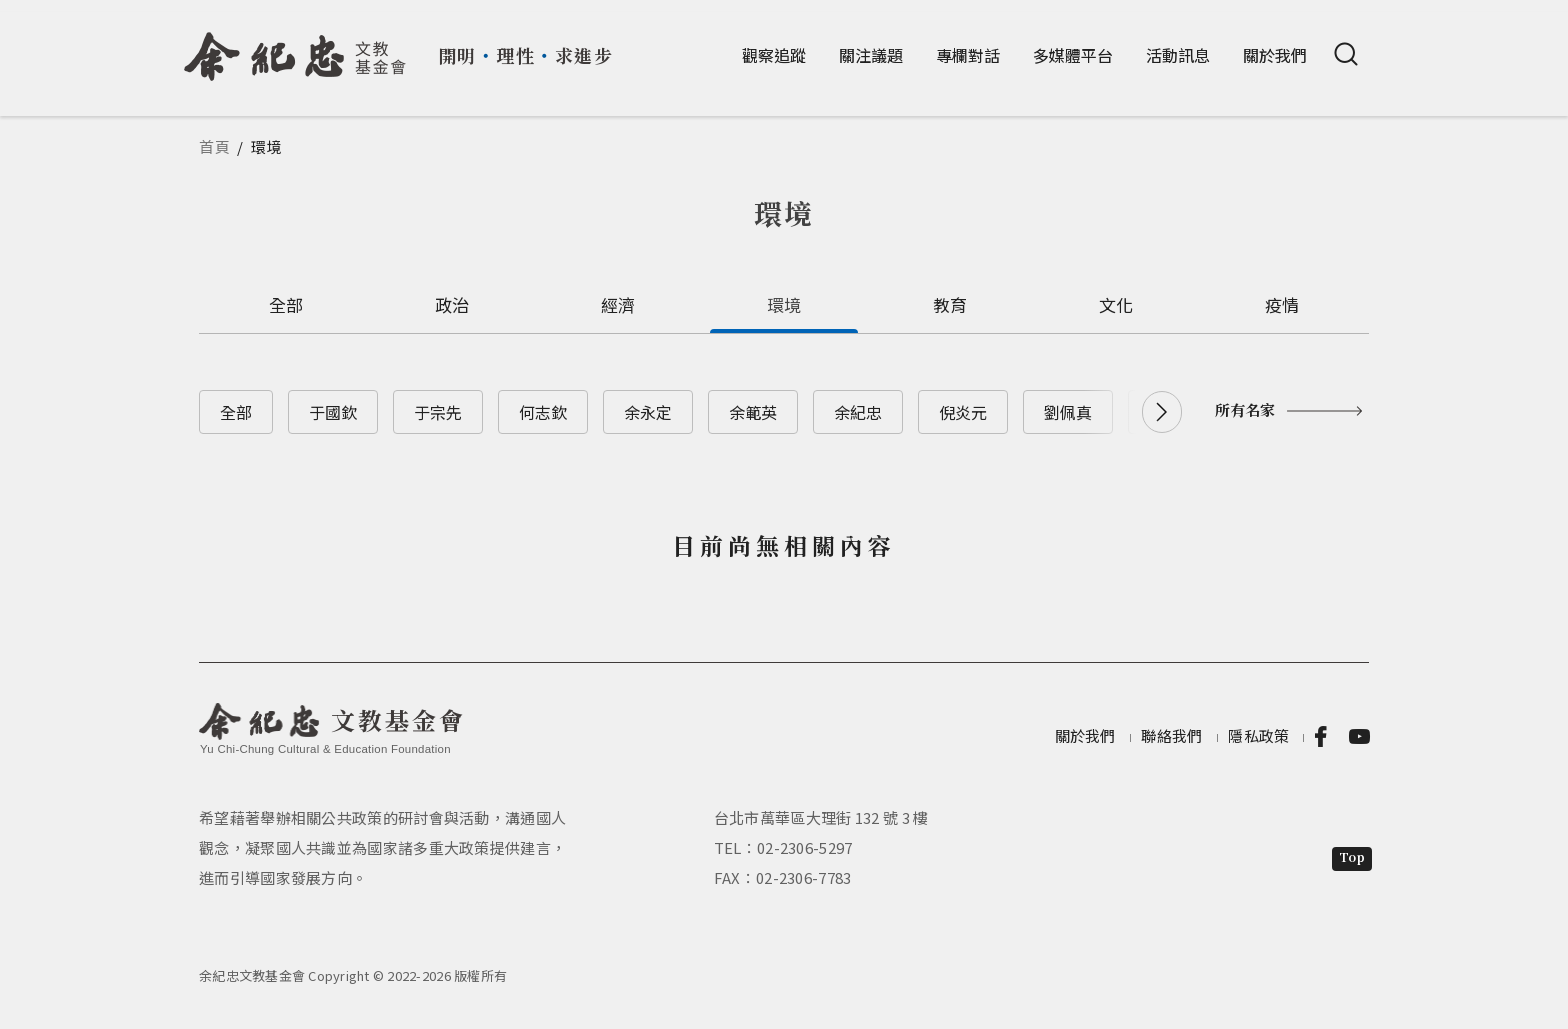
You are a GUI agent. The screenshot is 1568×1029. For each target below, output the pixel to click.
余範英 (753, 412)
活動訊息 (1178, 55)
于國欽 (333, 412)
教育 (950, 304)
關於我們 (1275, 55)
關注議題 (871, 55)
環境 (784, 304)
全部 (286, 304)
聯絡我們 (1171, 735)
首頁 (215, 146)
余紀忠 (858, 412)
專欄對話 (968, 55)
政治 (452, 304)
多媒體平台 (1073, 55)
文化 (1116, 304)
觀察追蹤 (774, 55)
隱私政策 (1258, 735)
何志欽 (543, 412)
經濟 (618, 304)
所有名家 (1245, 409)
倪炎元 (963, 412)
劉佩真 (1068, 412)
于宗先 (438, 412)
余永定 (648, 412)
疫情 (1282, 304)
